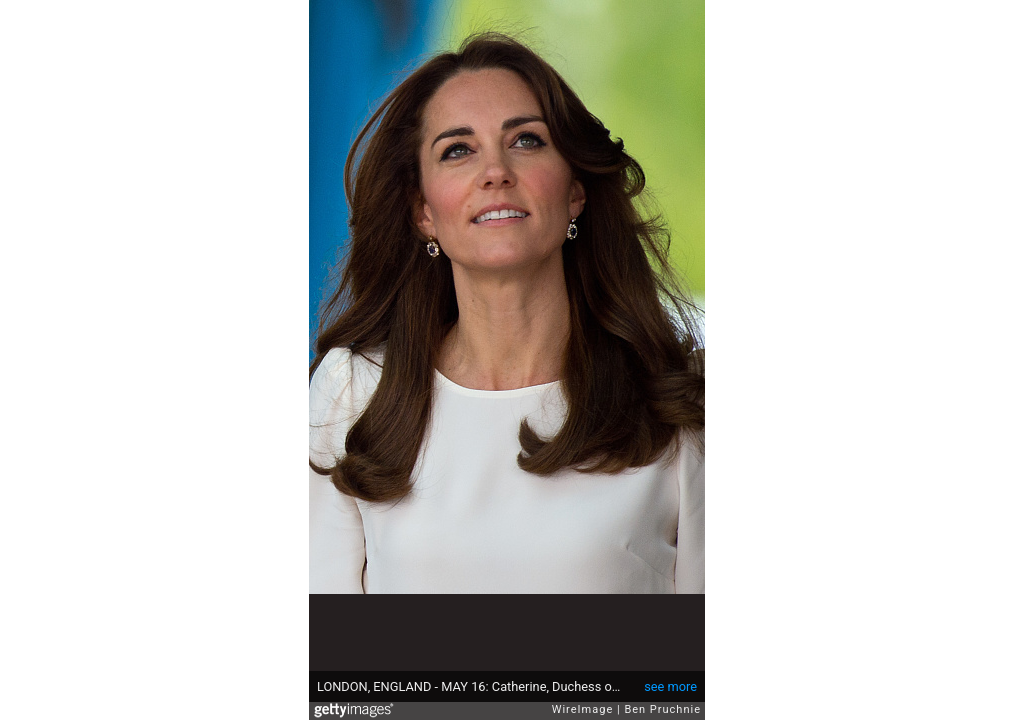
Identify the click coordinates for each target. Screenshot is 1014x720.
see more (670, 686)
